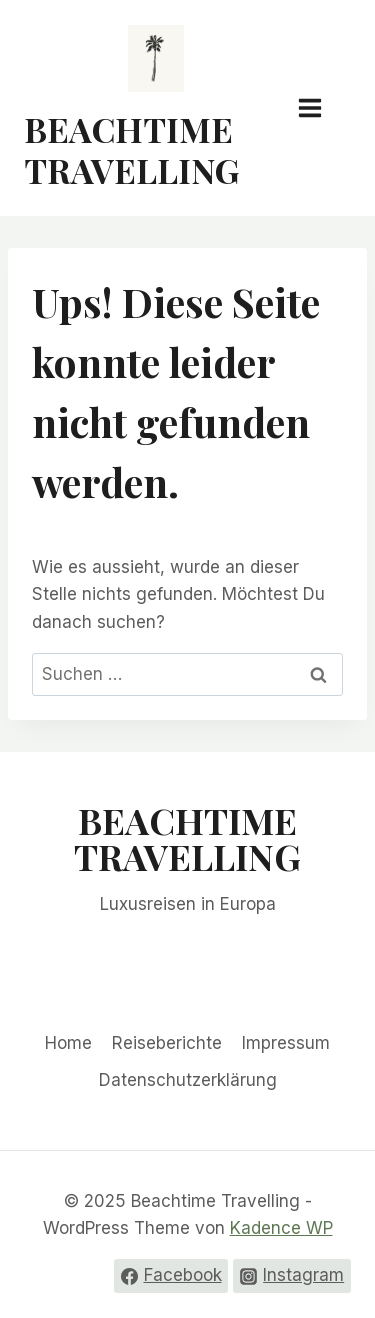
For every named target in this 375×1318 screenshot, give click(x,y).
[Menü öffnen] (320, 107)
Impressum (286, 1043)
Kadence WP (281, 1228)
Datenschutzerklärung (188, 1080)
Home (68, 1043)
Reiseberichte (167, 1043)
